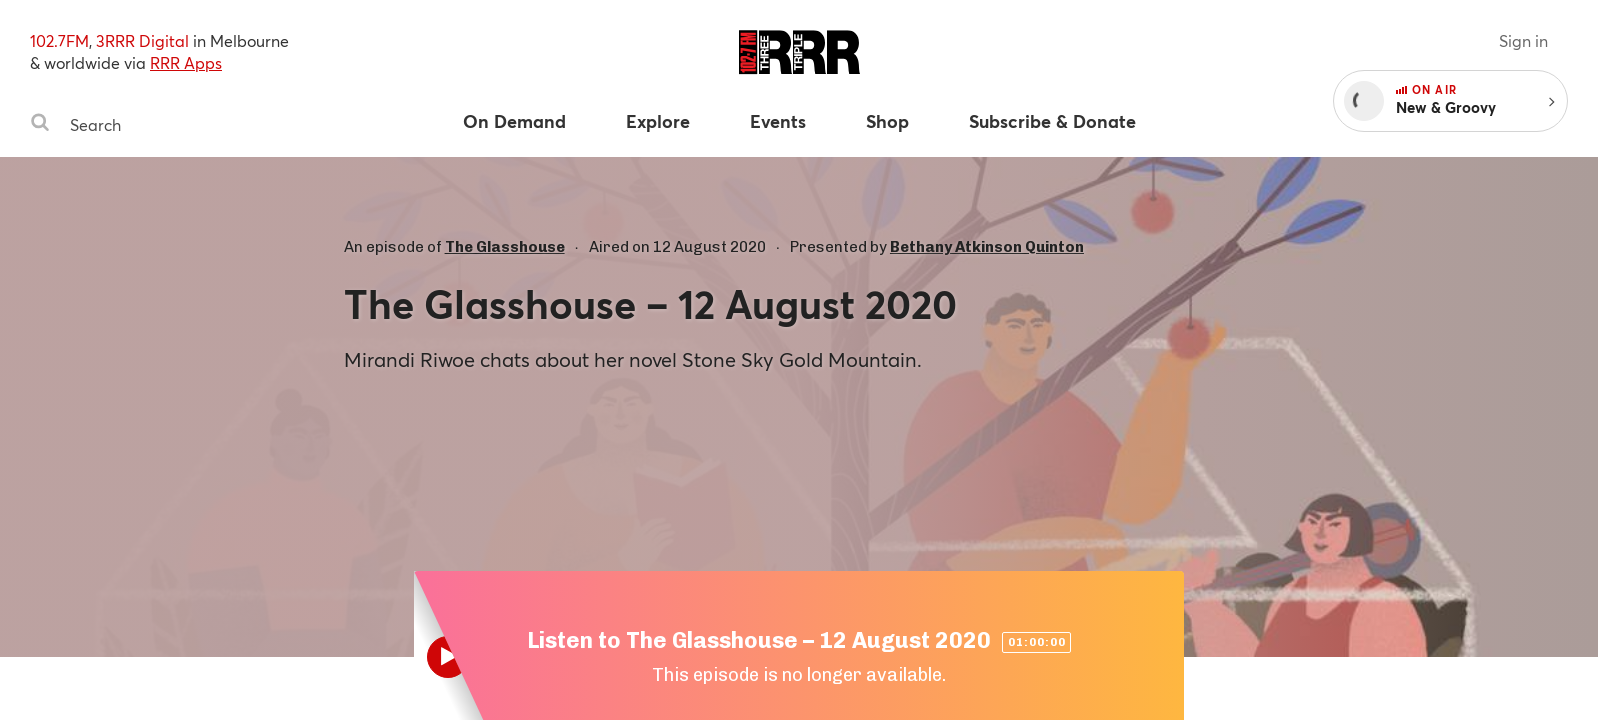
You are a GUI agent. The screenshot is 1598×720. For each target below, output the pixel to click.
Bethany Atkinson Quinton (987, 247)
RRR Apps (186, 62)
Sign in (1523, 40)
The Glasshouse (505, 247)
